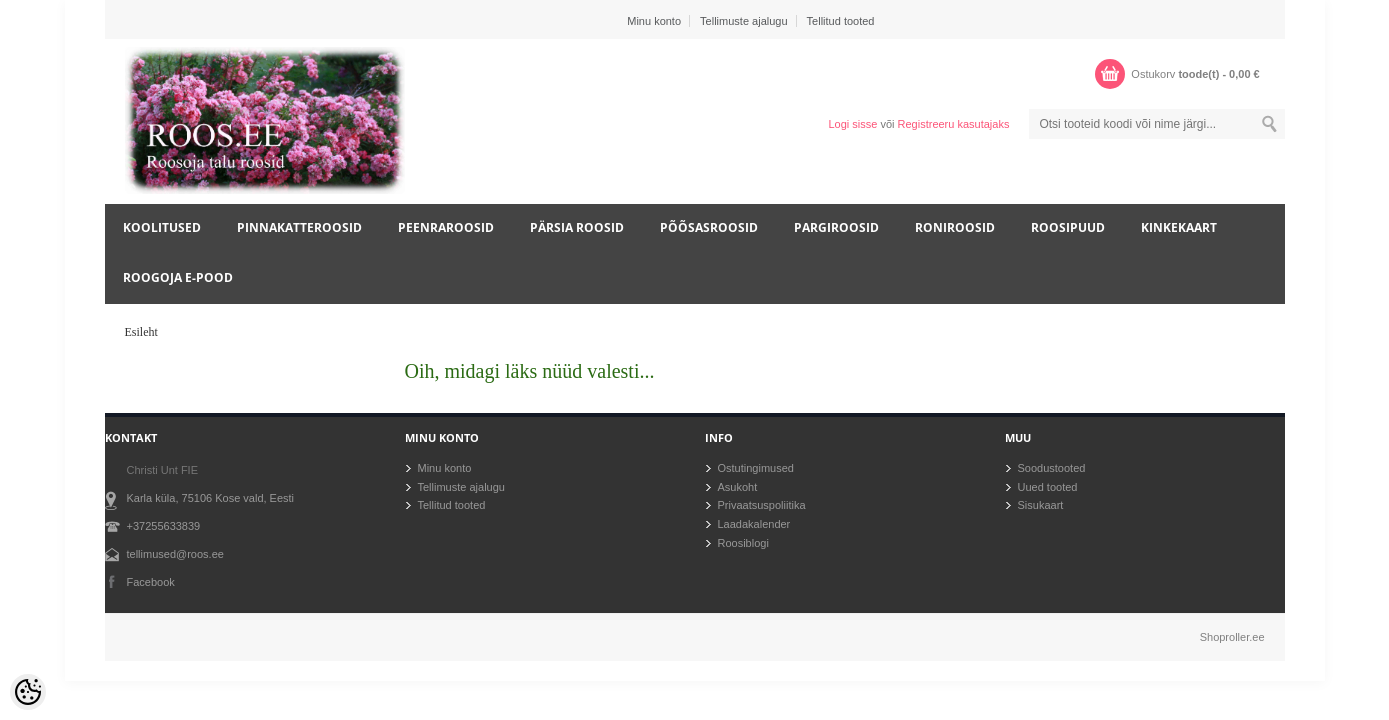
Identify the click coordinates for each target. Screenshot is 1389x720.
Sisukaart (1041, 505)
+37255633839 (164, 526)
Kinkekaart (1179, 227)
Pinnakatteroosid (299, 227)
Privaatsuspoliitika (762, 505)
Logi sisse (852, 124)
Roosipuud (1068, 227)
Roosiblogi (743, 543)
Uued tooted (1048, 487)
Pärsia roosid (577, 227)
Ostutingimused (756, 468)
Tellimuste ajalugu (743, 21)
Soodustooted (1052, 468)
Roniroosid (955, 227)
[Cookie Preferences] (28, 692)
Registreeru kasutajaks (954, 124)
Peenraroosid (446, 227)
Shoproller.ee (1232, 637)
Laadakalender (754, 524)
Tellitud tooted (841, 21)
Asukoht (738, 487)
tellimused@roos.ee (175, 554)
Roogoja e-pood (178, 277)
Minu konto (654, 21)
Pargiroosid (836, 227)
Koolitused (162, 227)
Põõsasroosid (709, 227)
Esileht (141, 332)
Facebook (151, 582)
